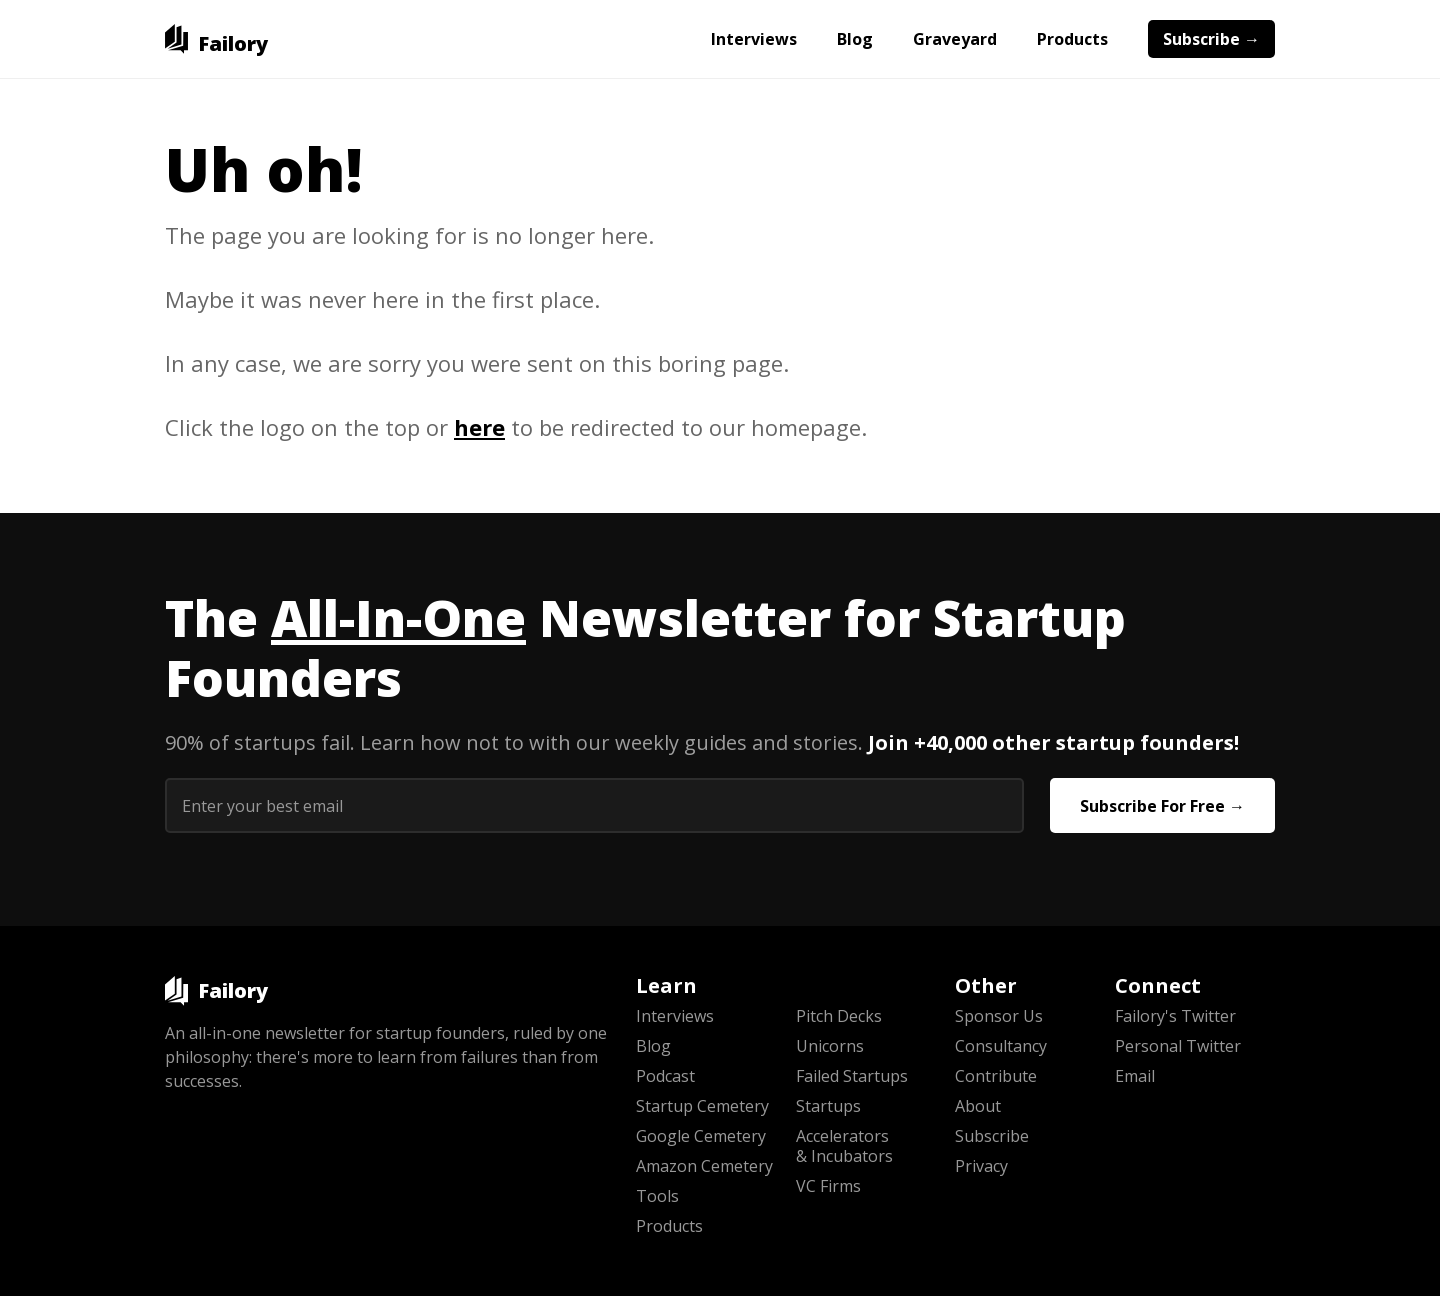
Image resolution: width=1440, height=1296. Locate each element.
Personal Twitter (1178, 1046)
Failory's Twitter (1175, 1016)
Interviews (754, 39)
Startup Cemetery (702, 1106)
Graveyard (955, 39)
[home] (216, 39)
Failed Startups (852, 1076)
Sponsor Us (999, 1016)
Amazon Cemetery (704, 1166)
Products (1072, 39)
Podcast (665, 1076)
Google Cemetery (701, 1136)
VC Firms (828, 1186)
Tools (657, 1196)
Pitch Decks (839, 1016)
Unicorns (830, 1046)
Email (1135, 1076)
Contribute (996, 1076)
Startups (828, 1106)
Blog (855, 39)
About (978, 1106)
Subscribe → (1211, 39)
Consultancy (1001, 1046)
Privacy (981, 1166)
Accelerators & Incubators (844, 1146)
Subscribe (992, 1136)
